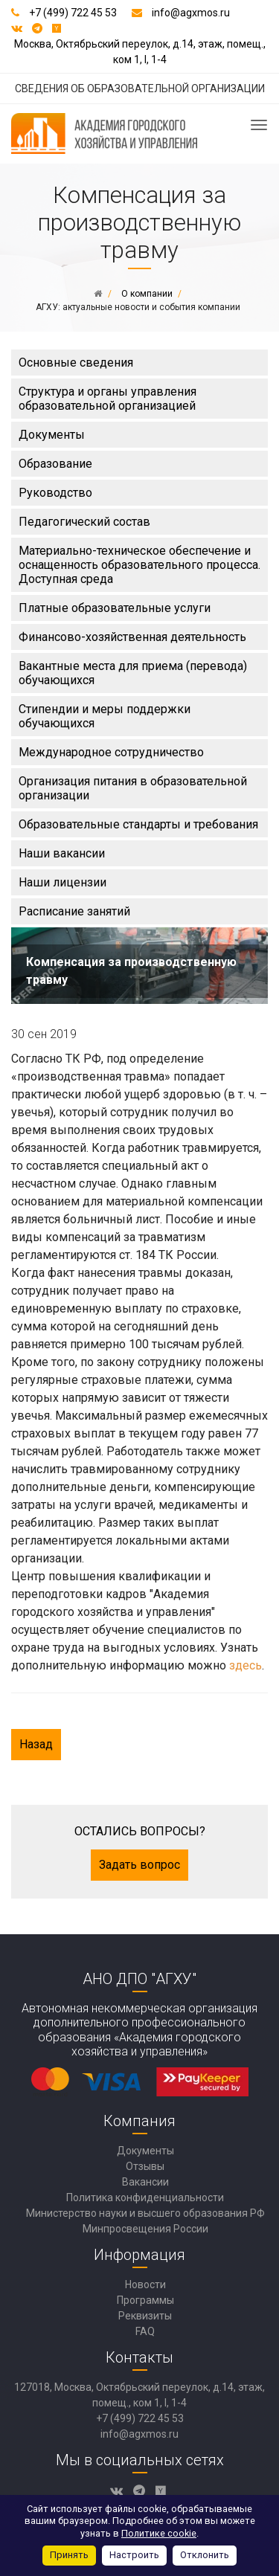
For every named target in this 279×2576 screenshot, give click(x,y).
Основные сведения (76, 362)
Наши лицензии (62, 882)
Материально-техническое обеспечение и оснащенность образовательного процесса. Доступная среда (139, 565)
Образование (55, 464)
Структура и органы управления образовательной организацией (107, 398)
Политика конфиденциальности (145, 2197)
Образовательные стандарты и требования (138, 824)
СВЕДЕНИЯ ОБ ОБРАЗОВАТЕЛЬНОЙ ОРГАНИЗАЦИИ (140, 88)
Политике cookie (158, 2533)
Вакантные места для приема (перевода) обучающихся (133, 673)
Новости (145, 2284)
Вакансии (145, 2182)
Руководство (55, 493)
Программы (145, 2300)
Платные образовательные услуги (115, 608)
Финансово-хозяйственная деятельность (132, 637)
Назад (36, 1744)
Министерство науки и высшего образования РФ (145, 2213)
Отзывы (145, 2166)
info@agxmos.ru (191, 13)
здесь (245, 1665)
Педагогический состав (84, 522)
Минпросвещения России (145, 2229)
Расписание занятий (74, 911)
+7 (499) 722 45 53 (73, 13)
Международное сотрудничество (111, 752)
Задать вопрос (139, 1865)
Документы (52, 435)
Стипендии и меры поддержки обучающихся (104, 716)
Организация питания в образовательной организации (133, 788)
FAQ (145, 2331)
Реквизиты (145, 2316)
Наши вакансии (62, 853)
